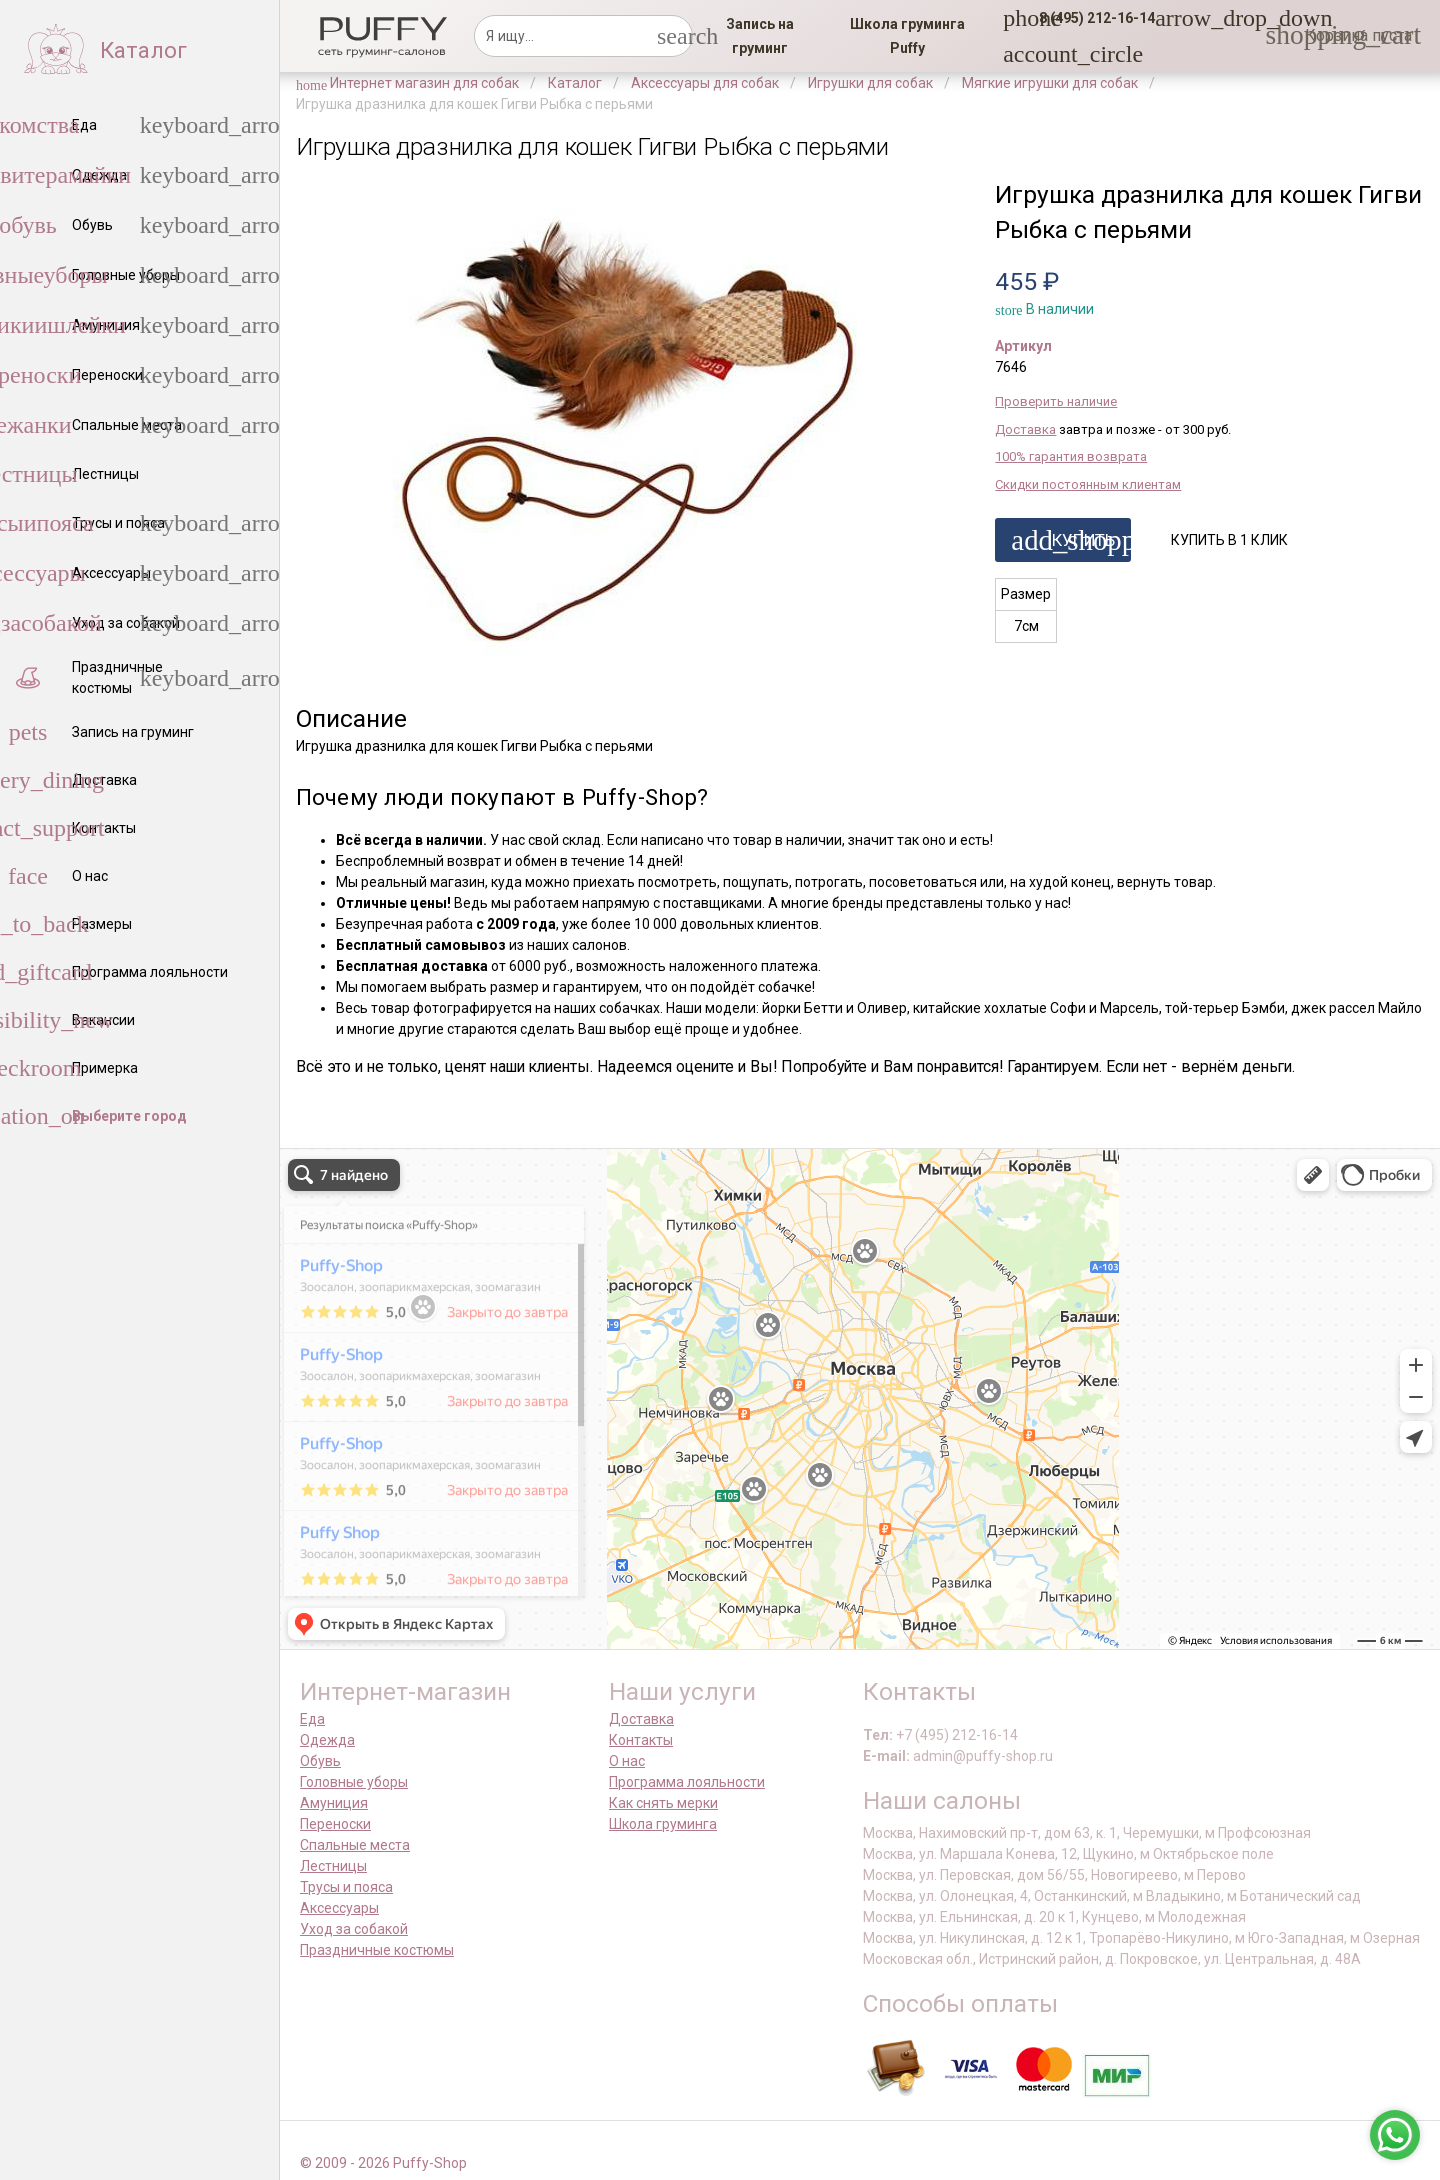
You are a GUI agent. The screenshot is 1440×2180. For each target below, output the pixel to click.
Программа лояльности (687, 1782)
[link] (760, 36)
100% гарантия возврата (1071, 456)
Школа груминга (663, 1824)
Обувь (320, 1761)
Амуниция (334, 1803)
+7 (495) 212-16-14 (957, 1735)
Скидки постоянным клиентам (1088, 484)
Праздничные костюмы (377, 1950)
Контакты (641, 1740)
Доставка (1025, 429)
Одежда (327, 1740)
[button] (1091, 18)
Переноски (335, 1824)
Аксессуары (339, 1908)
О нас (627, 1761)
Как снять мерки (663, 1803)
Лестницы (333, 1866)
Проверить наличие (1056, 401)
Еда (312, 1719)
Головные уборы (354, 1782)
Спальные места (355, 1845)
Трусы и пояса (346, 1887)
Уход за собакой (354, 1929)
